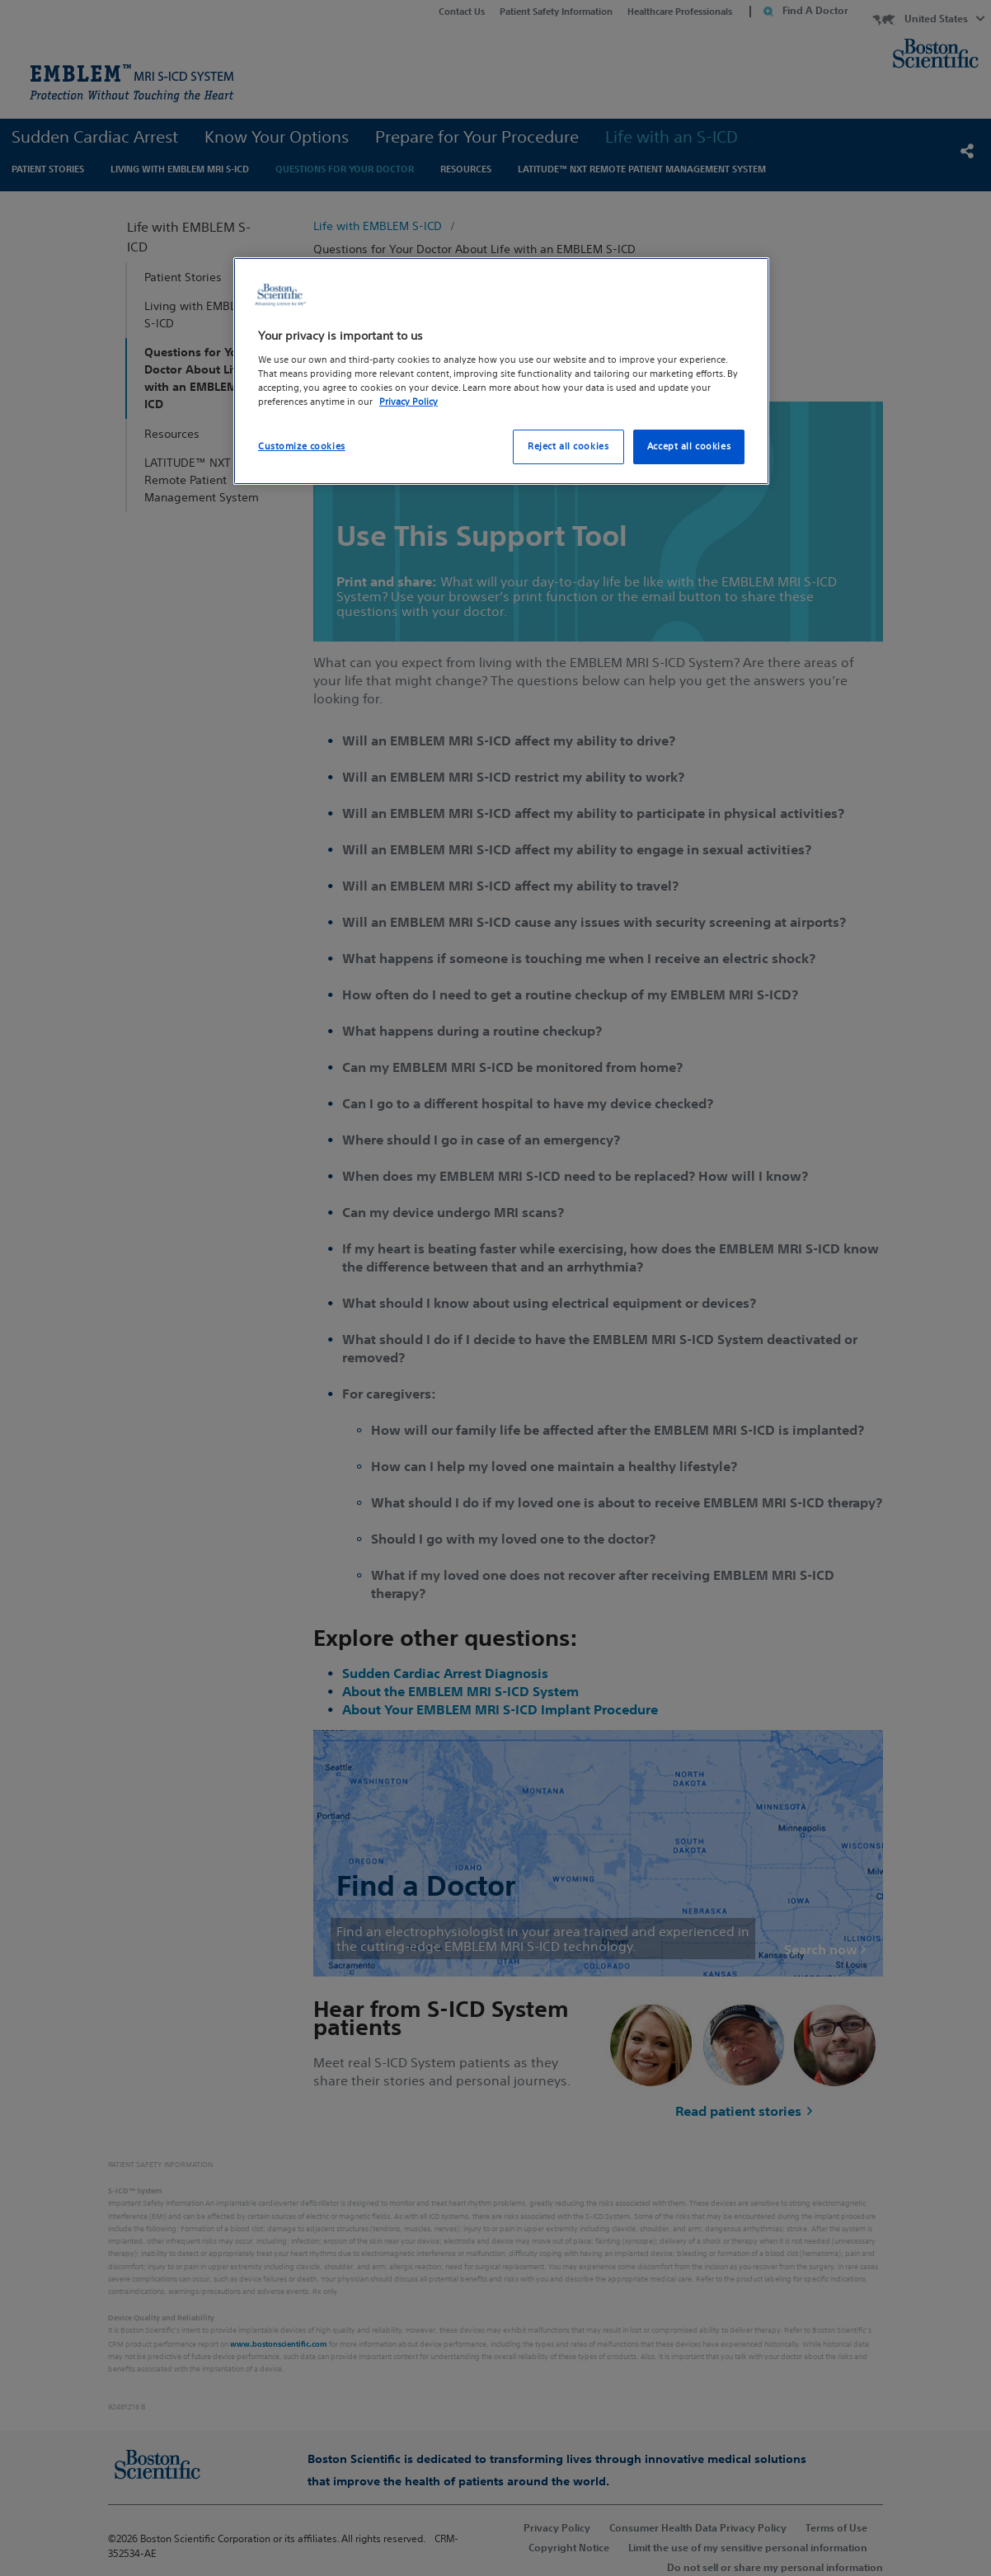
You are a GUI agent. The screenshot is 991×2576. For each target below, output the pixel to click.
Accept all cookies (688, 446)
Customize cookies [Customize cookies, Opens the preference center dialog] (301, 446)
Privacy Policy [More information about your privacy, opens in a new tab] (408, 401)
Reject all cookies (568, 446)
